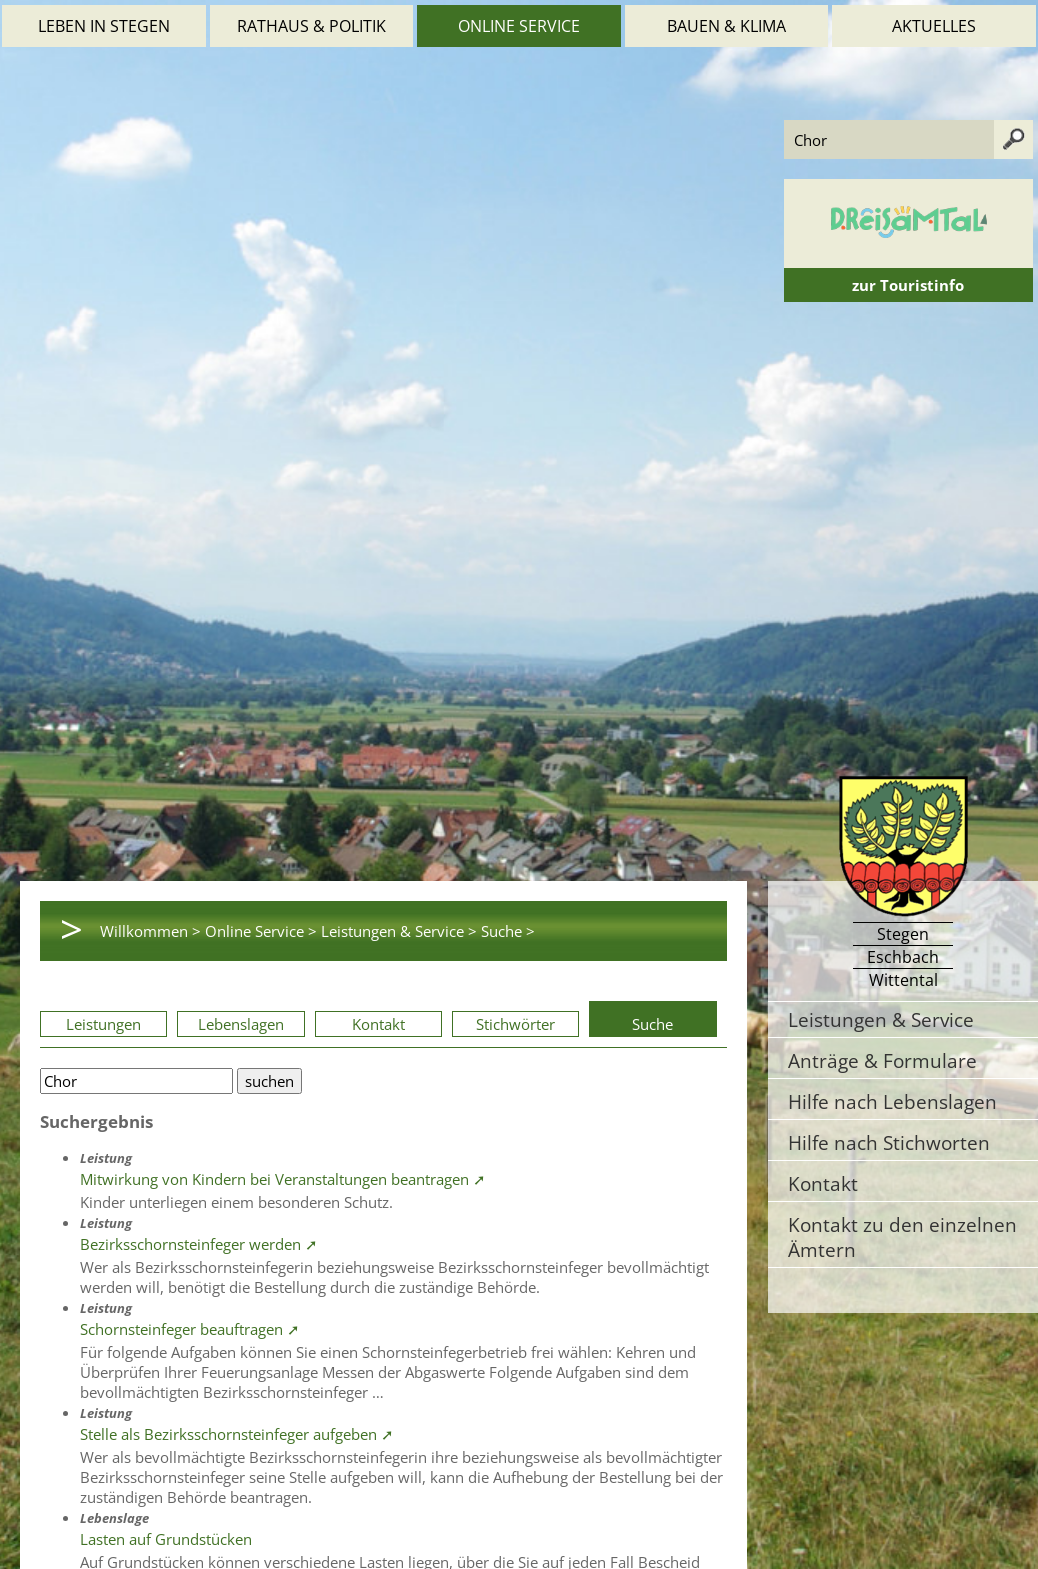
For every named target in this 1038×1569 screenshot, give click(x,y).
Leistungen (103, 1024)
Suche (652, 1024)
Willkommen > (150, 931)
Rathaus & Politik (311, 26)
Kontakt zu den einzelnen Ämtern (902, 1237)
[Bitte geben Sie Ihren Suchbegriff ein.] (136, 1081)
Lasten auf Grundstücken (166, 1539)
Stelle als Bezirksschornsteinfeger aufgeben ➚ (237, 1434)
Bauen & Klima (726, 26)
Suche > (508, 931)
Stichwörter (515, 1024)
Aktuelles (934, 26)
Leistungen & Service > (399, 931)
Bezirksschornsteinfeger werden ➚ (199, 1244)
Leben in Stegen (104, 26)
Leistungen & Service (881, 1019)
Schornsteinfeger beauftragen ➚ (190, 1329)
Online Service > (261, 931)
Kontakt (378, 1024)
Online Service (519, 26)
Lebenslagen (241, 1024)
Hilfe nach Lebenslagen (892, 1101)
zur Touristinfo (908, 285)
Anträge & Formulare (882, 1060)
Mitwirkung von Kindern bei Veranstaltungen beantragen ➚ (283, 1179)
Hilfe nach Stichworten (889, 1142)
